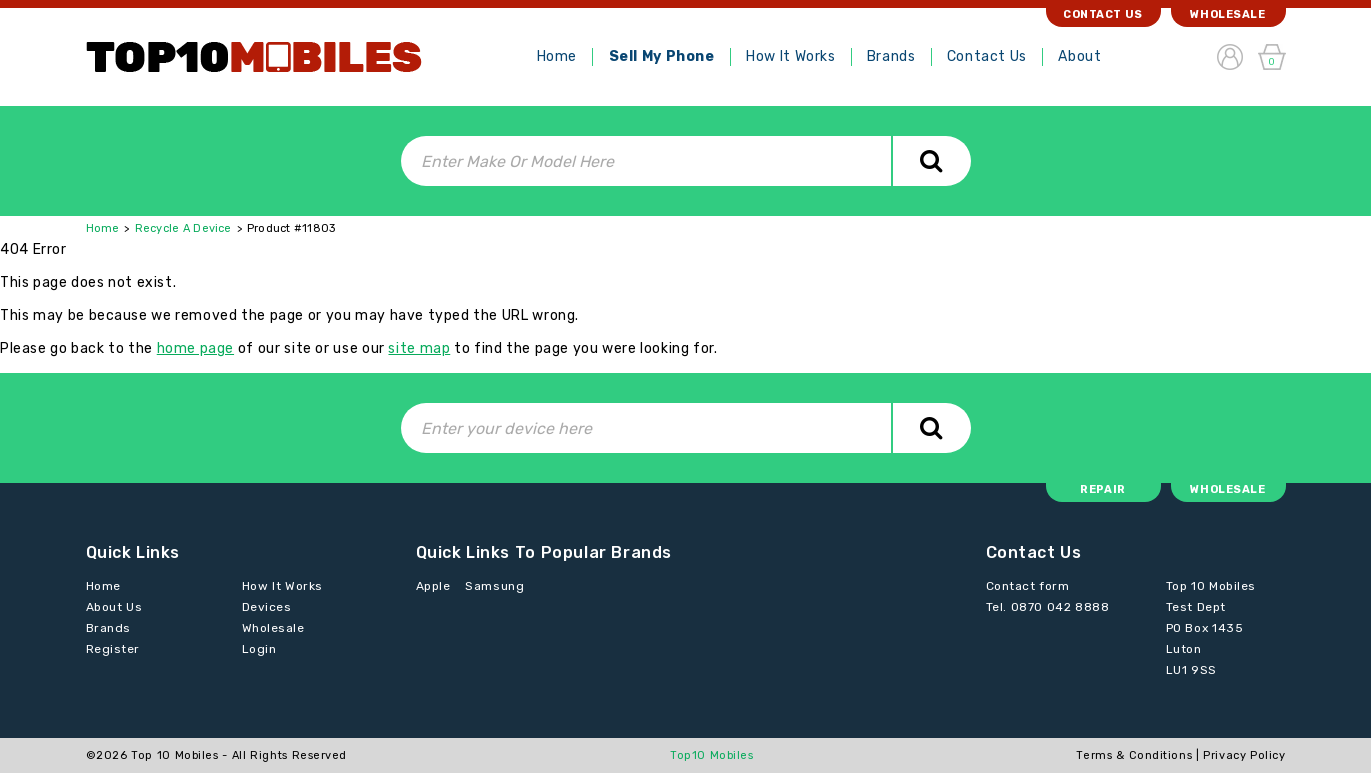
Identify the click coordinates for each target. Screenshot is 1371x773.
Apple (433, 586)
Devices (267, 607)
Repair (1102, 489)
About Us (114, 607)
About (1079, 56)
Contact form (1028, 586)
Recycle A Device (183, 228)
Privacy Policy (1244, 755)
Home (557, 56)
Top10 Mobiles (712, 755)
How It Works (790, 56)
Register (113, 649)
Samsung (494, 586)
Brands (891, 56)
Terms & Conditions (1134, 755)
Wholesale (1227, 14)
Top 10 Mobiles (174, 755)
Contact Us (987, 56)
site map (419, 348)
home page (195, 348)
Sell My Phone (662, 56)
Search (931, 161)
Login (259, 649)
